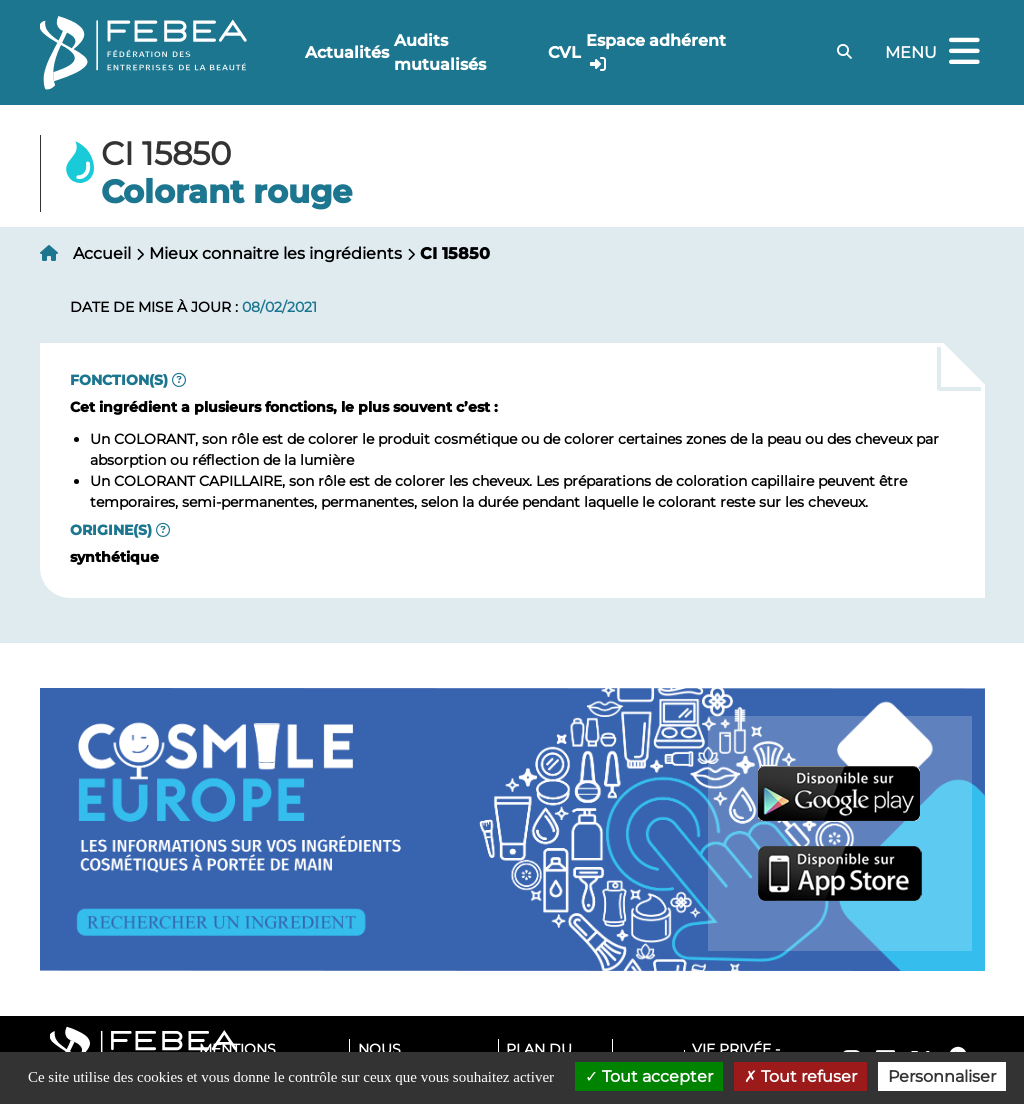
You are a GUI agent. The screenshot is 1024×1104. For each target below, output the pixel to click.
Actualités (347, 52)
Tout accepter (649, 1076)
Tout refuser (800, 1076)
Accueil (102, 253)
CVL (564, 52)
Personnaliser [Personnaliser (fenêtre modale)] (942, 1076)
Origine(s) (111, 530)
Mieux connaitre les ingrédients (275, 253)
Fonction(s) (119, 380)
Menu (935, 52)
